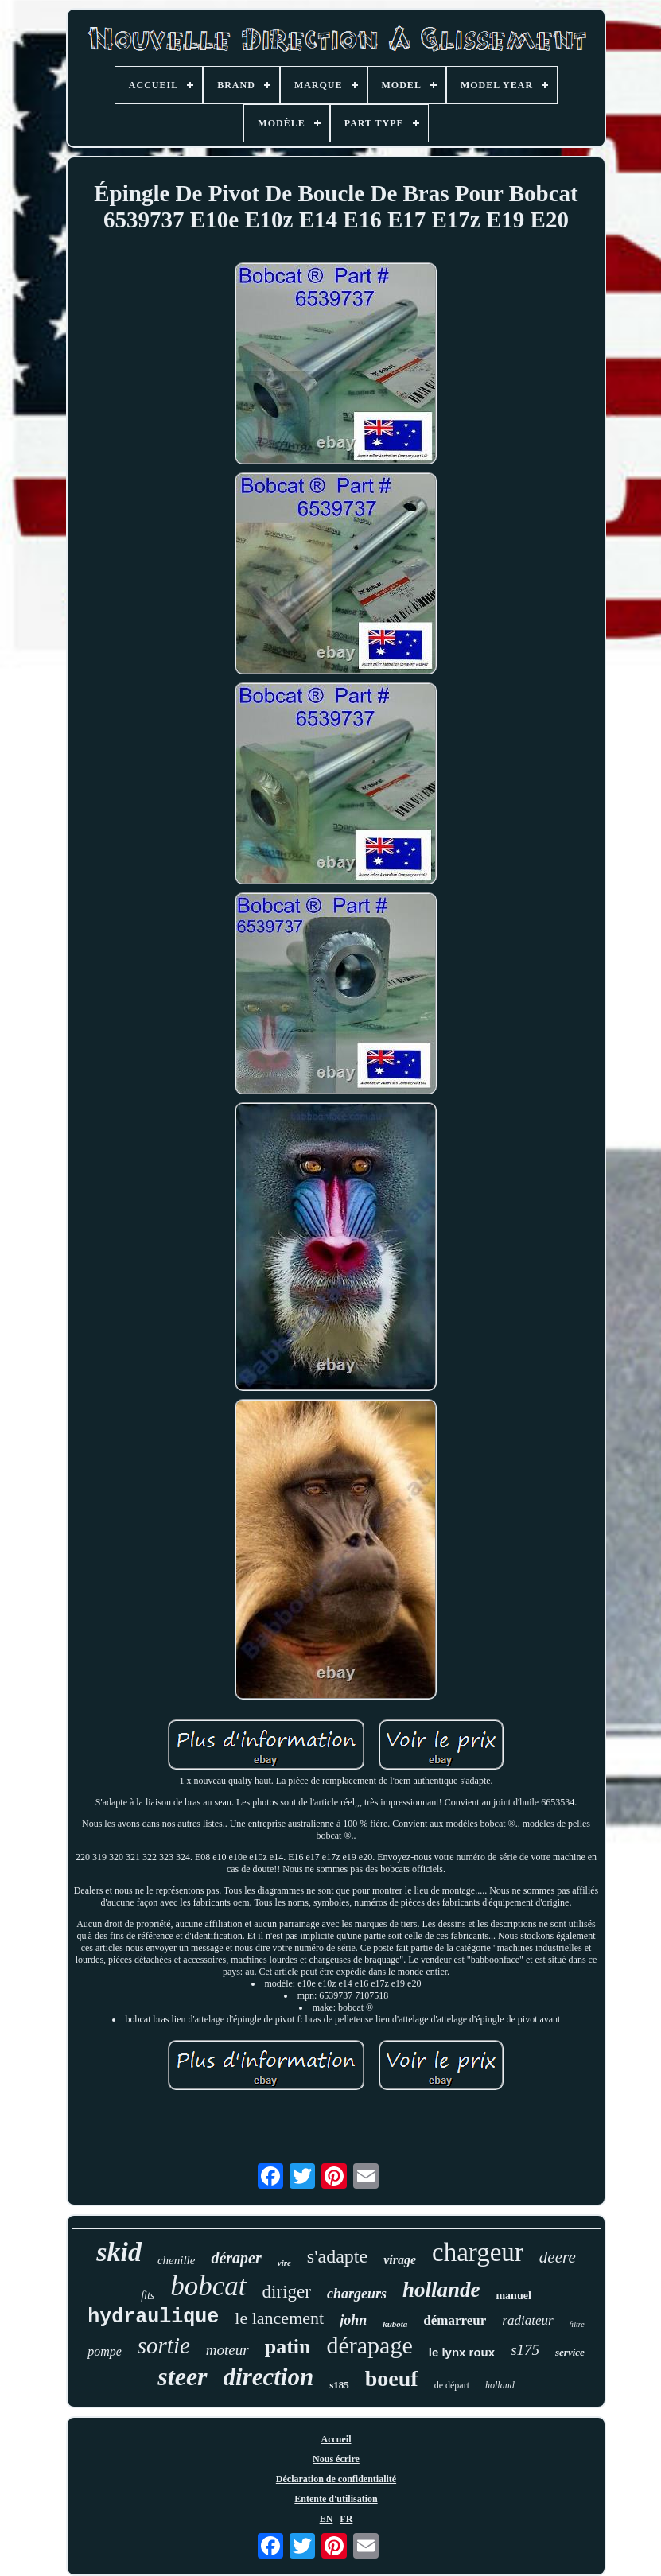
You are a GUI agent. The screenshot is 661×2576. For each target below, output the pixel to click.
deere (557, 2257)
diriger (286, 2292)
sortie (164, 2345)
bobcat (208, 2286)
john (353, 2320)
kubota (395, 2324)
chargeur (477, 2252)
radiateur (527, 2320)
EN (326, 2518)
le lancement (279, 2318)
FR (346, 2518)
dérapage (369, 2345)
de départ (451, 2385)
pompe (104, 2351)
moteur (227, 2349)
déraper (236, 2258)
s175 (525, 2349)
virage (399, 2260)
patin (288, 2346)
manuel (513, 2296)
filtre (577, 2324)
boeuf (391, 2378)
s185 (339, 2385)
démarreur (454, 2320)
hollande (441, 2290)
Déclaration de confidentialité (336, 2479)
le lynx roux (462, 2352)
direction (269, 2377)
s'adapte (337, 2256)
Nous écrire (336, 2459)
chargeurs (357, 2294)
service (570, 2352)
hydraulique (153, 2317)
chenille (176, 2260)
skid (119, 2252)
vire (284, 2262)
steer (182, 2376)
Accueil (336, 2439)
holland (500, 2385)
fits (147, 2296)
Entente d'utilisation (335, 2498)
